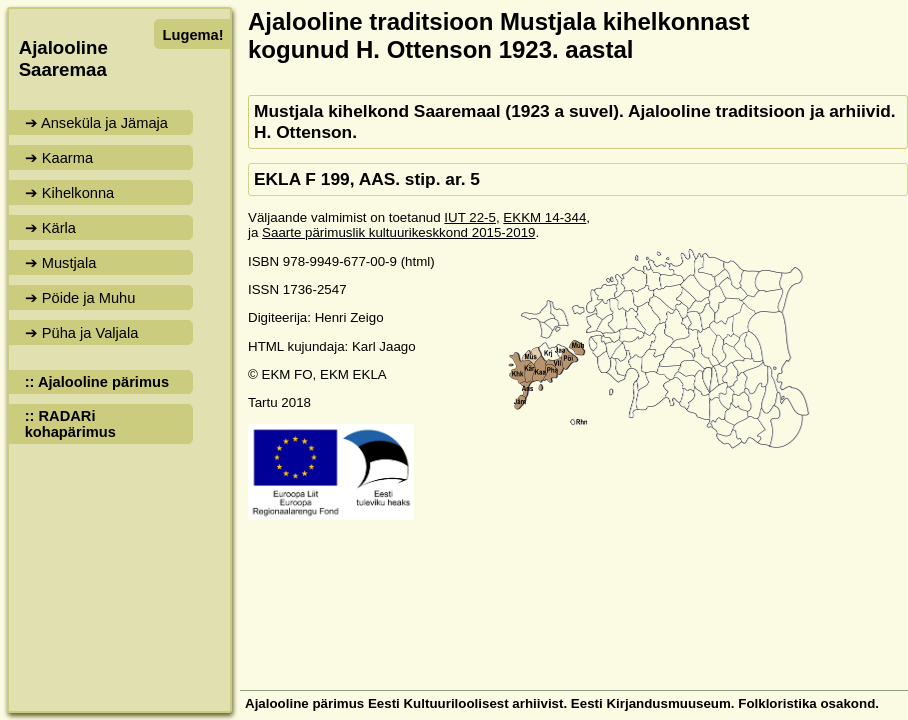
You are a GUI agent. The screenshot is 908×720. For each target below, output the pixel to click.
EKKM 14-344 (544, 217)
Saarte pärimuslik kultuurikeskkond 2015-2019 (398, 232)
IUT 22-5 (470, 217)
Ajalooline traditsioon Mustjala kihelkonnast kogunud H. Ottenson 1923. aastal (498, 35)
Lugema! (193, 35)
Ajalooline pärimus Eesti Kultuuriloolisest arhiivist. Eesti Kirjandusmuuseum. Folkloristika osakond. (562, 703)
